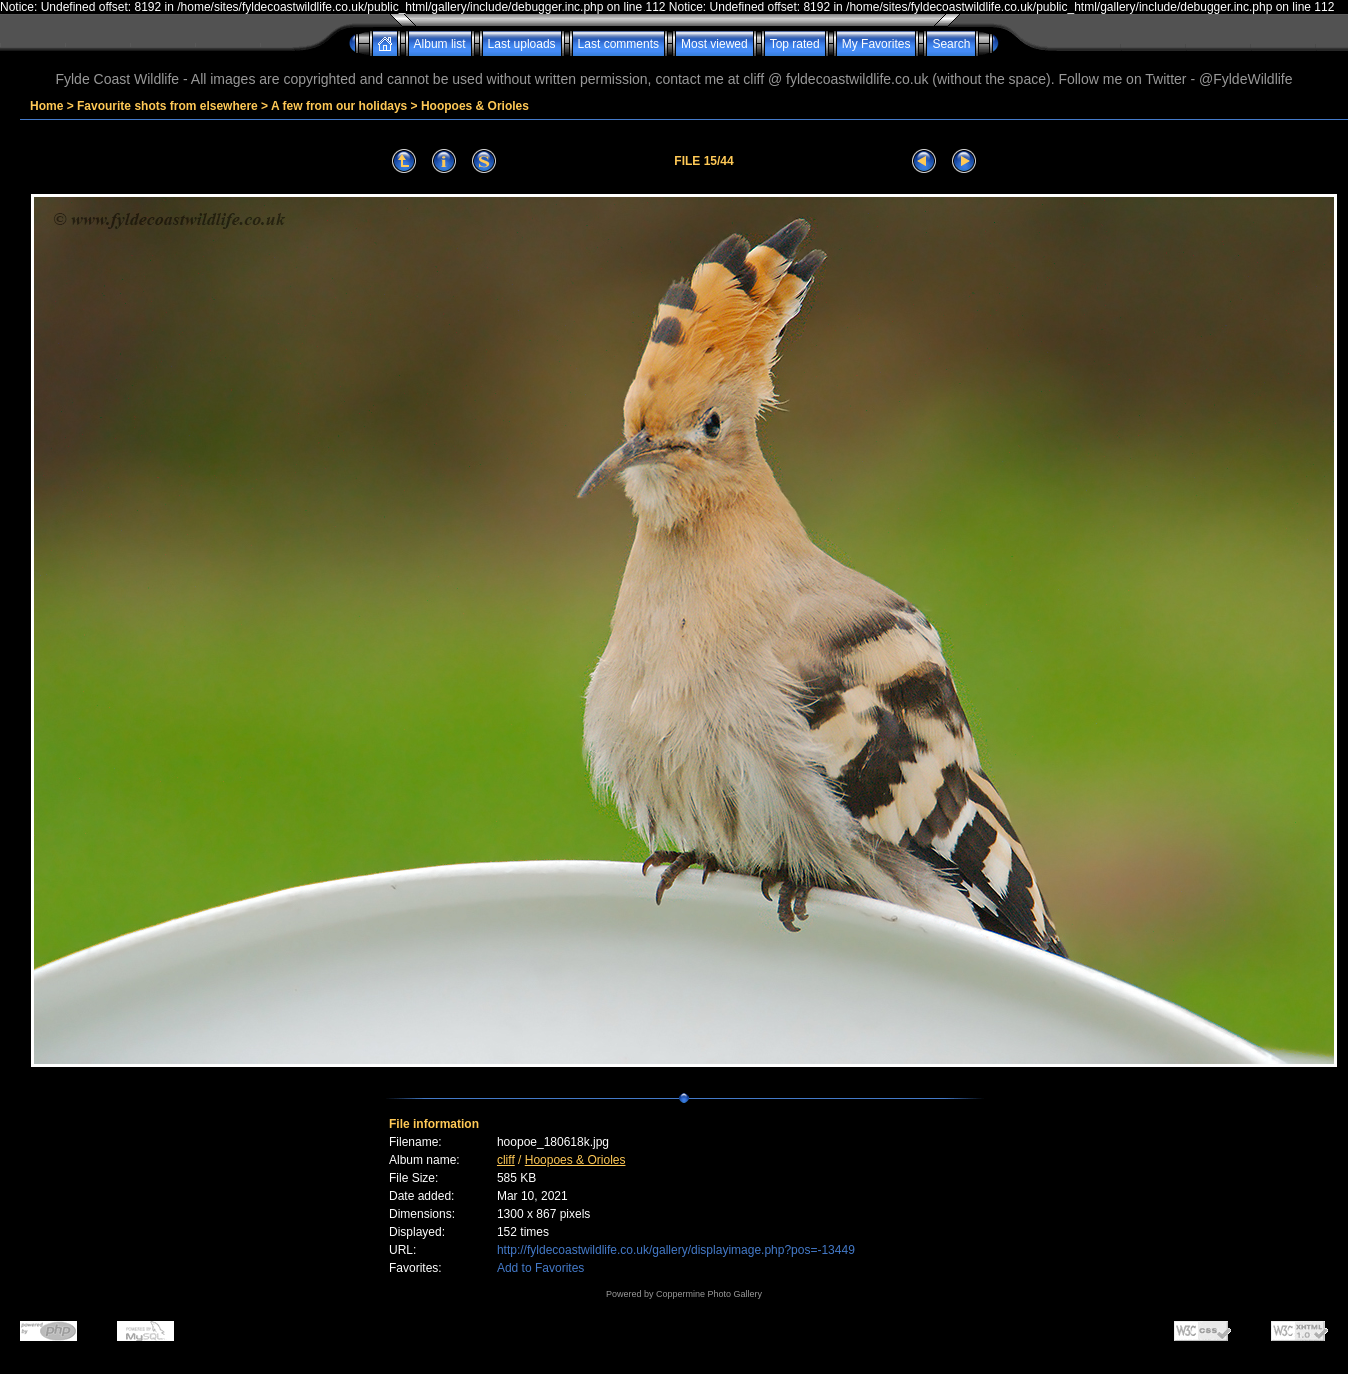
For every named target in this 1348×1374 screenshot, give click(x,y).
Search (951, 44)
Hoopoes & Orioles (475, 106)
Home (46, 106)
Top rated (795, 44)
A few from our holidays (339, 106)
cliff (506, 1160)
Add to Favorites (540, 1268)
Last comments (618, 44)
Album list (440, 44)
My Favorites (876, 44)
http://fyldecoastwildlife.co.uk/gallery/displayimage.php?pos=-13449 (676, 1250)
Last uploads (522, 44)
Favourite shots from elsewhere (167, 106)
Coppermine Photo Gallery (709, 1294)
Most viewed (714, 44)
